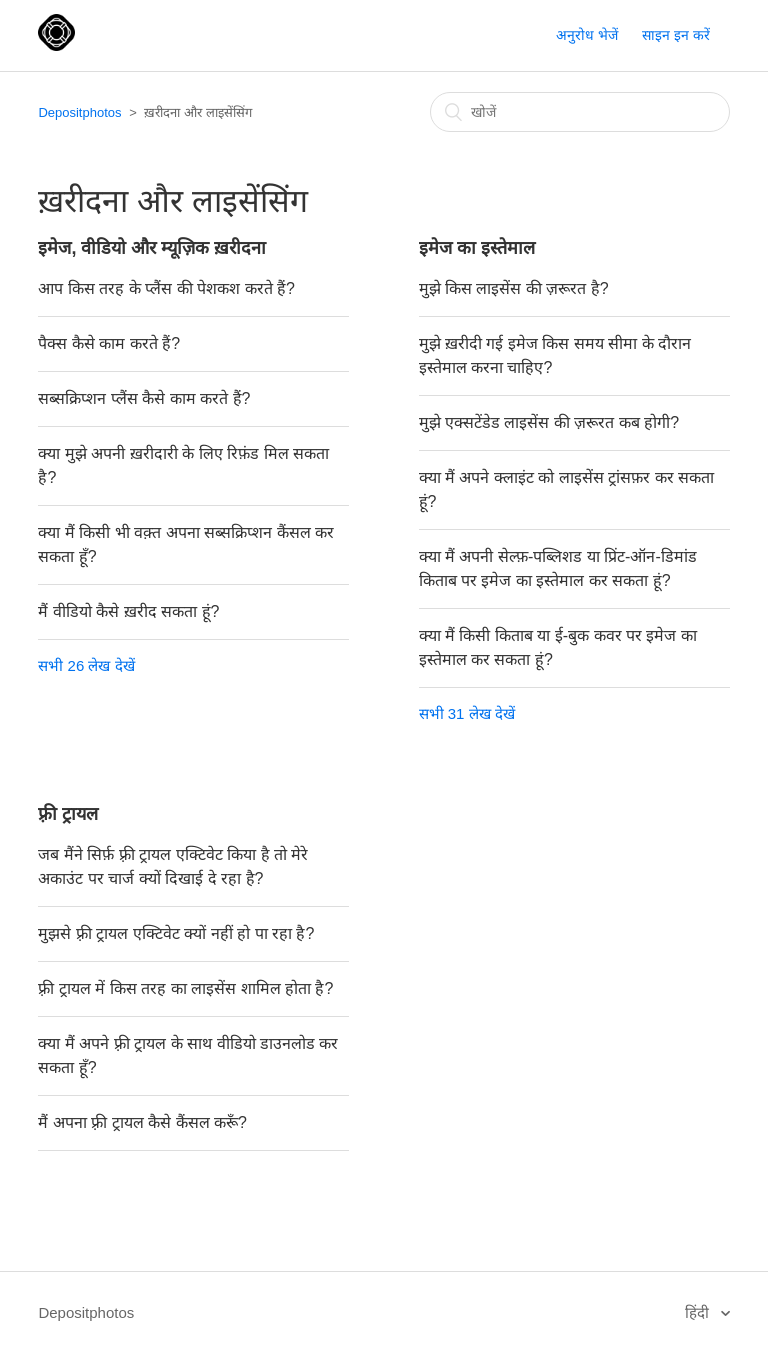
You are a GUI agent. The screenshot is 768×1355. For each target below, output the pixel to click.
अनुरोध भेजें (587, 35)
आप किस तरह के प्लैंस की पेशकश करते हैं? (166, 288)
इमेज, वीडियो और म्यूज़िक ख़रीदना (152, 248)
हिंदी (699, 1312)
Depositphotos (79, 112)
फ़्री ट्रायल (68, 814)
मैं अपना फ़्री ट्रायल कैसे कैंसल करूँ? (142, 1122)
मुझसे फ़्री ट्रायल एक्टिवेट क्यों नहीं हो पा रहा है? (176, 933)
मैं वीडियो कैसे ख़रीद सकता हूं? (128, 611)
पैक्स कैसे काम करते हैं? (109, 343)
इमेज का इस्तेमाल (477, 248)
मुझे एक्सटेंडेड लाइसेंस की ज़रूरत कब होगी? (549, 422)
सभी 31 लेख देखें (467, 713)
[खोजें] (580, 112)
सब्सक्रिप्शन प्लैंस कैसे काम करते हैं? (144, 398)
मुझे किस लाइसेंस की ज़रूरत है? (514, 288)
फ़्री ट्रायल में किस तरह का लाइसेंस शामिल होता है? (185, 988)
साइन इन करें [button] (676, 35)
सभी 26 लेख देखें (86, 665)
